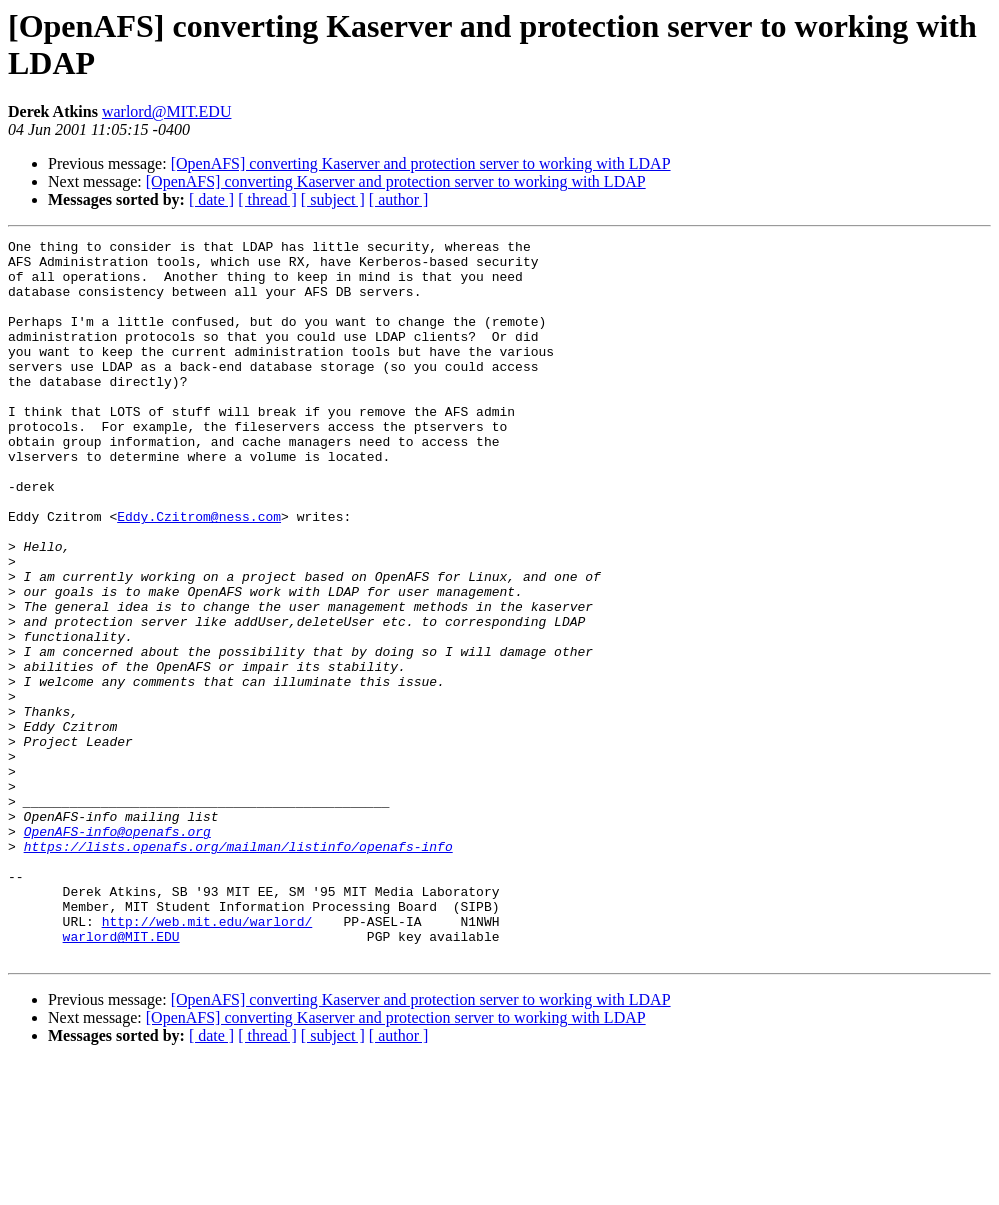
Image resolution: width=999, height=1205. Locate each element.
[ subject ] (333, 199)
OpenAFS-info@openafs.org (117, 951)
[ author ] (399, 199)
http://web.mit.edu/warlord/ (207, 1059)
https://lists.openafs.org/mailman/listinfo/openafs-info (238, 969)
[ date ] (211, 199)
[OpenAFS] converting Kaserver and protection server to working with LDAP (421, 163)
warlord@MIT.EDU (167, 111)
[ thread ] (267, 199)
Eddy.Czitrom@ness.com (199, 573)
